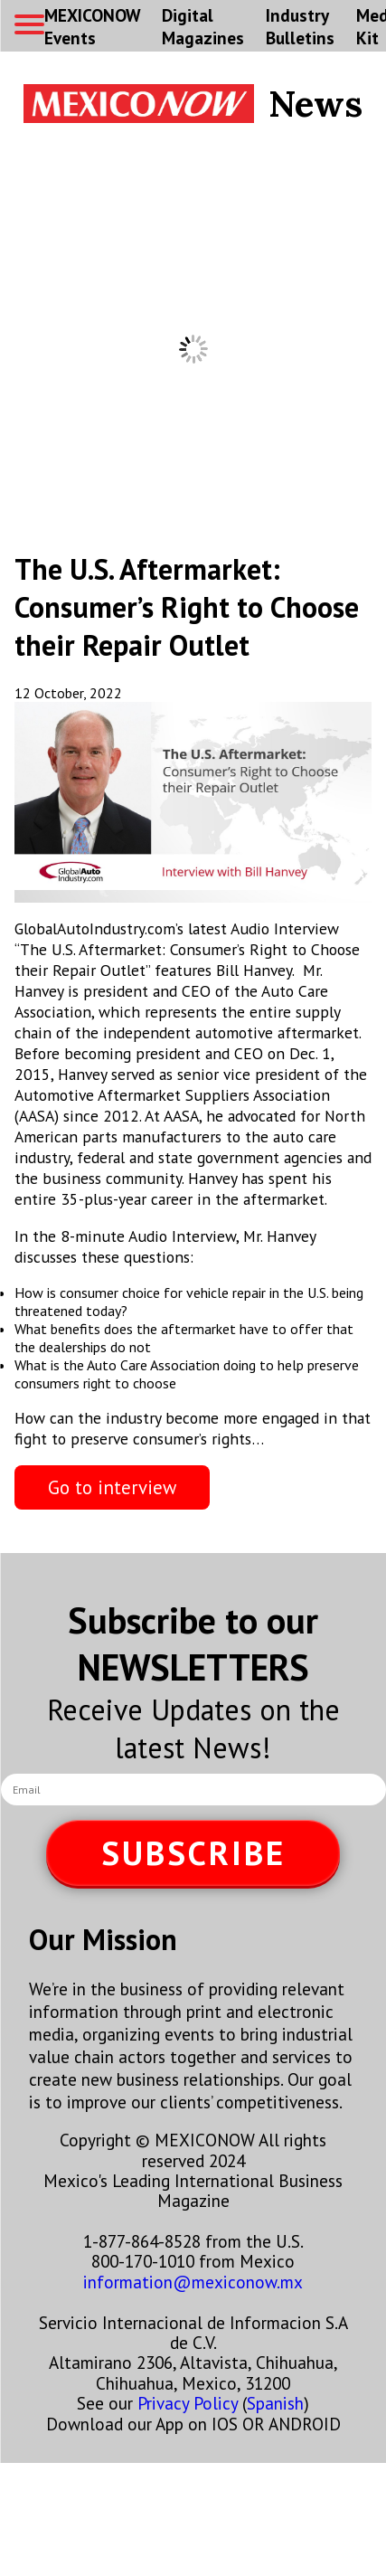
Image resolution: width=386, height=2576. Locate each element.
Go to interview (112, 1487)
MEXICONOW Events (92, 26)
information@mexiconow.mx (193, 2281)
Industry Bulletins (300, 26)
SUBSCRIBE (193, 1853)
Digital (203, 26)
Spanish (275, 2402)
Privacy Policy (187, 2402)
